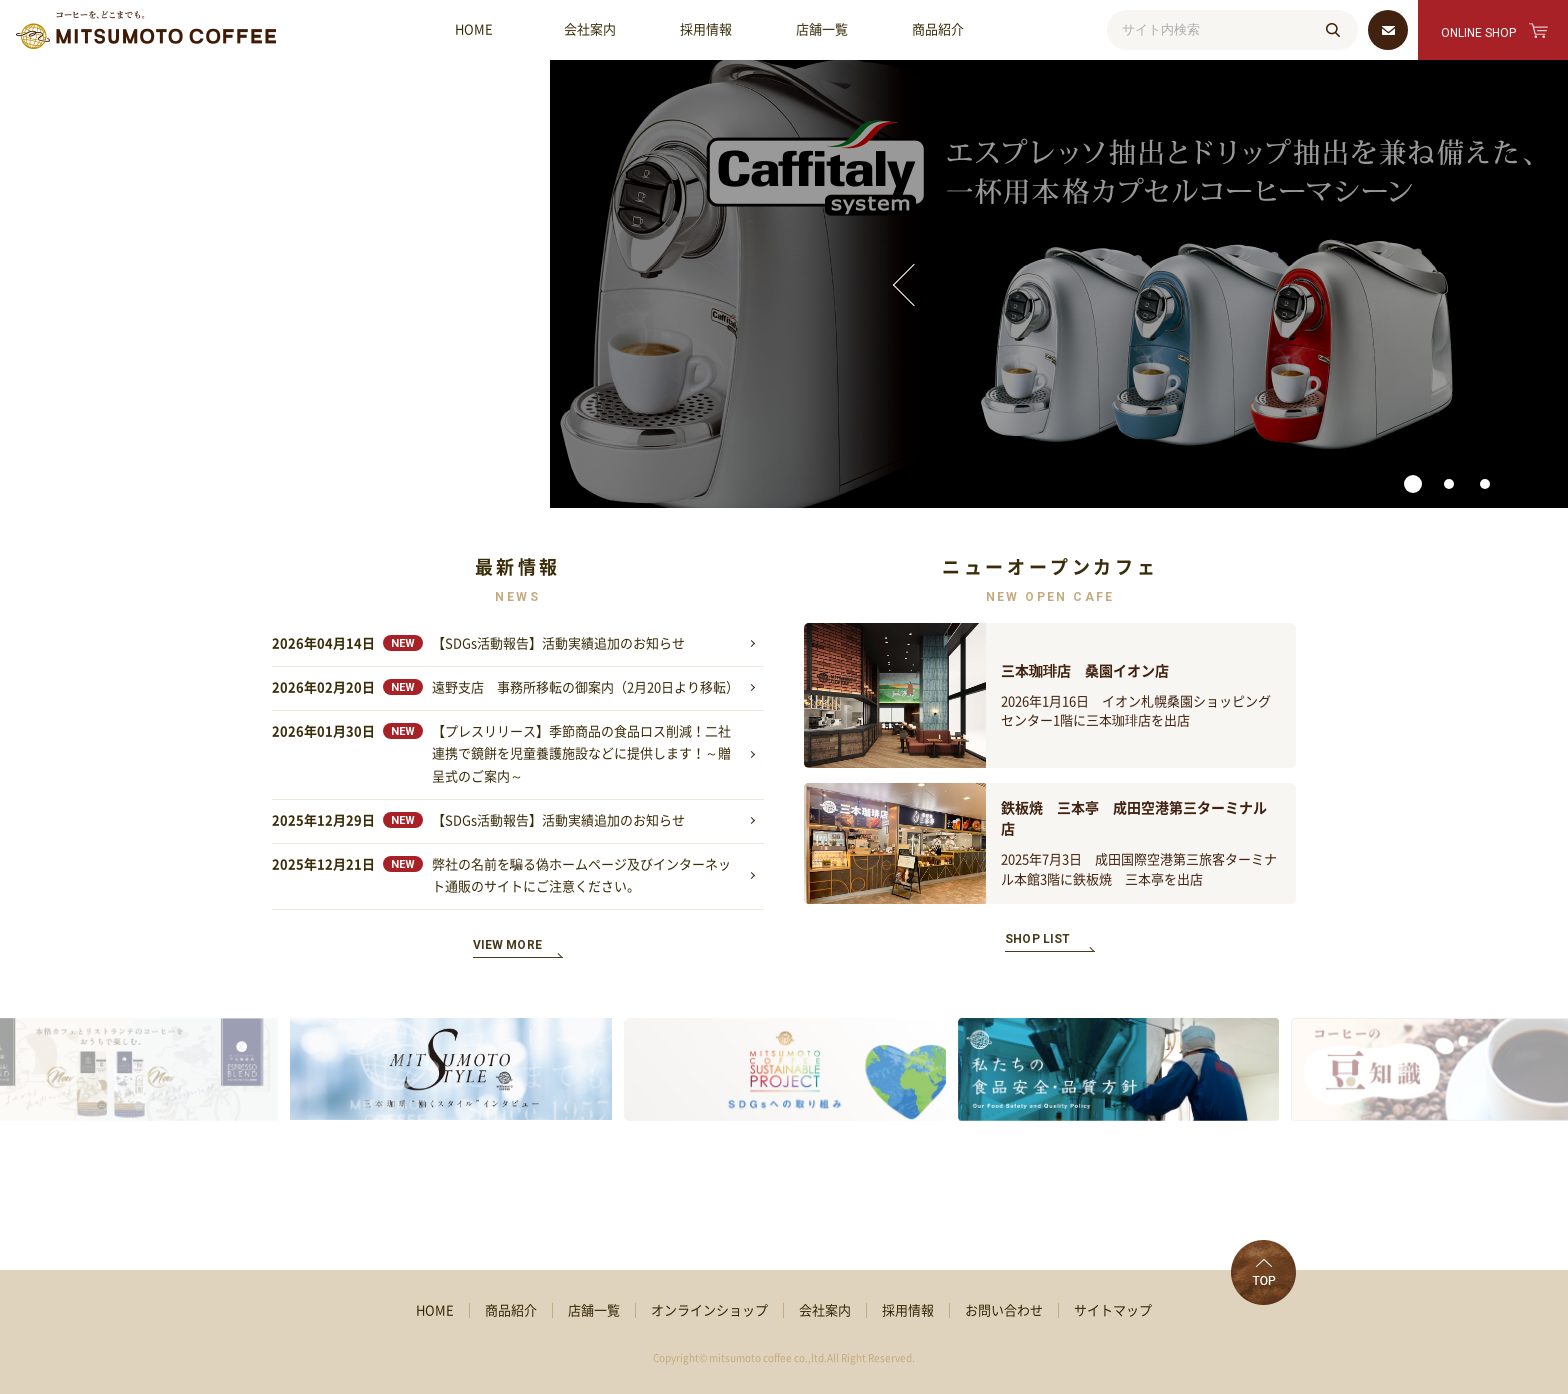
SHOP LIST (1037, 939)
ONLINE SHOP (1478, 33)
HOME (474, 29)
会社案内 (590, 29)
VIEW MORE (507, 945)
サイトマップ (1113, 1310)
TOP (1263, 1272)
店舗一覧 (822, 29)
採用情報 (706, 29)
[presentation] (249, 285)
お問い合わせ (1004, 1310)
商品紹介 (938, 29)
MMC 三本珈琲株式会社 (146, 30)
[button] (748, 484)
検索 (1333, 30)
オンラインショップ (709, 1310)
